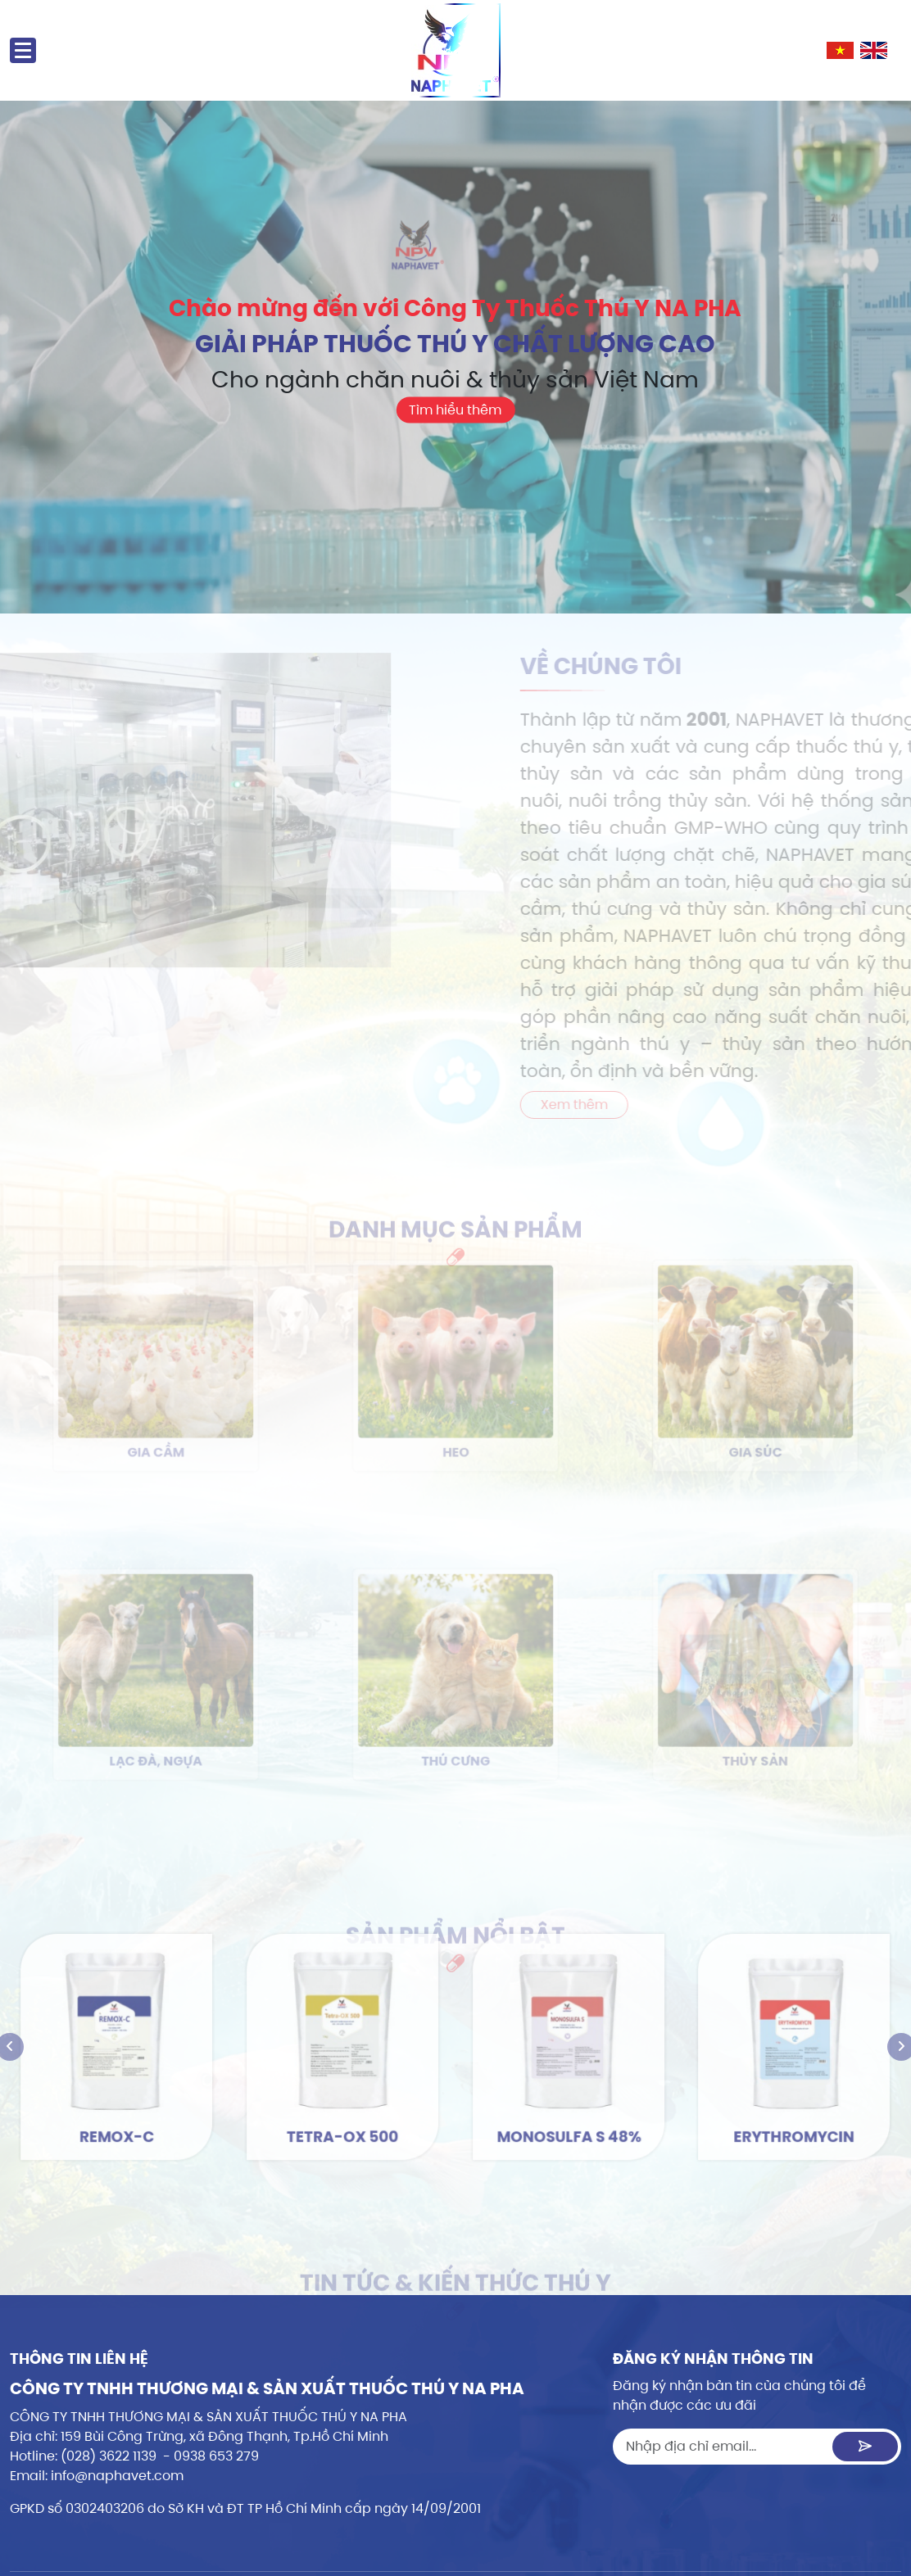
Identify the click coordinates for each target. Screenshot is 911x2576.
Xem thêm (597, 1104)
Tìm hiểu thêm (455, 432)
